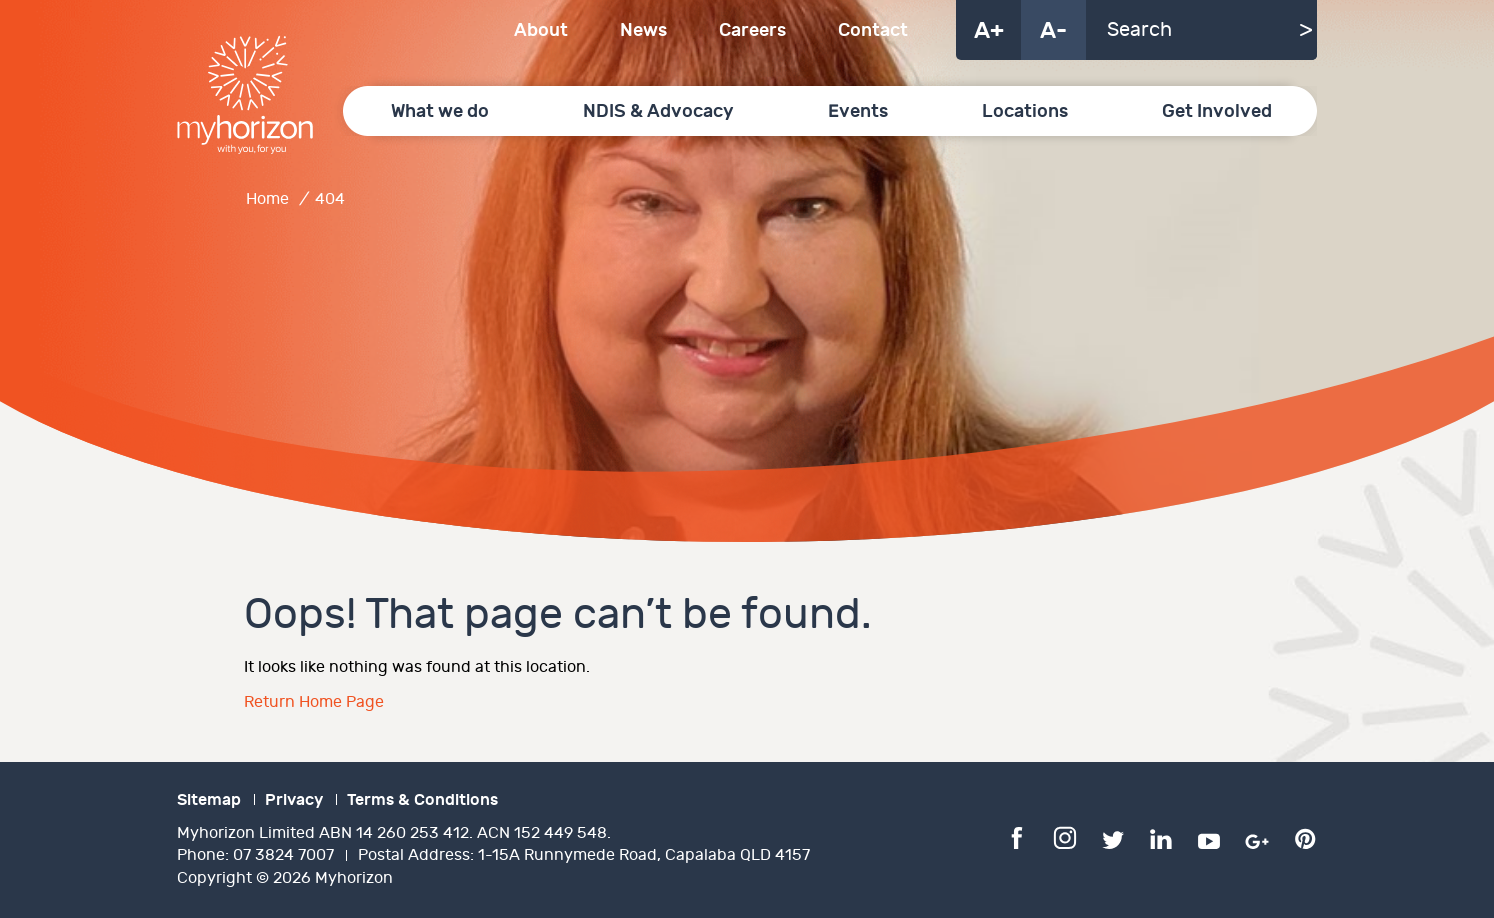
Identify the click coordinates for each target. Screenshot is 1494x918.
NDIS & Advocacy (658, 111)
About (541, 30)
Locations (1025, 111)
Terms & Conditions (422, 800)
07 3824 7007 (283, 855)
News (643, 30)
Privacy (294, 800)
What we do (440, 111)
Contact (873, 30)
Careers (752, 30)
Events (858, 111)
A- (1053, 31)
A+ (989, 31)
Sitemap (209, 800)
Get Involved (1217, 111)
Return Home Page (314, 702)
